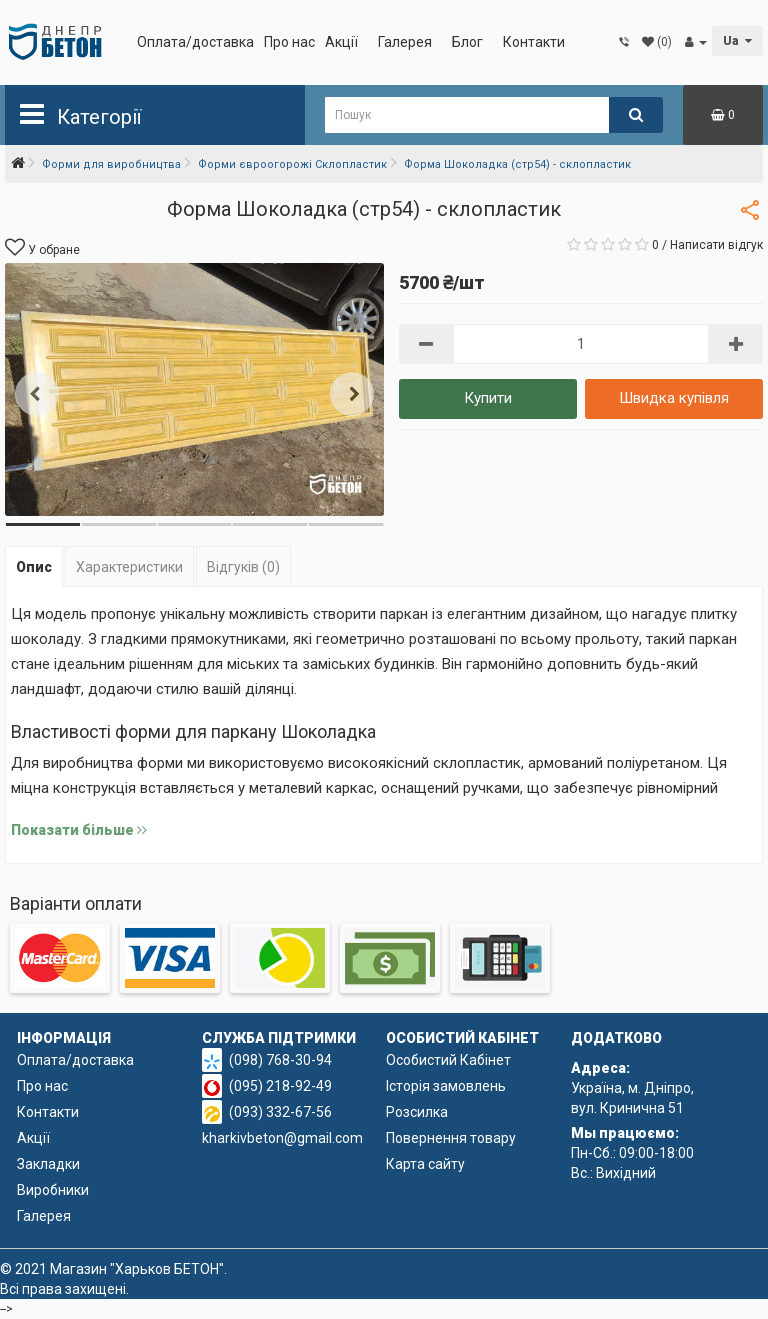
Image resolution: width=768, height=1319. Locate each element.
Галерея (405, 42)
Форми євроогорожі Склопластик (292, 164)
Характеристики (129, 567)
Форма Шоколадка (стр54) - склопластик (517, 164)
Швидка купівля (674, 398)
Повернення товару (451, 1138)
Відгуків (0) (243, 567)
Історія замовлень (446, 1086)
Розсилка (417, 1112)
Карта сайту (425, 1164)
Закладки (48, 1164)
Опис (34, 567)
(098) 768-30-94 (280, 1060)
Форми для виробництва (111, 164)
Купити (488, 398)
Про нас (289, 42)
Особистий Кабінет (448, 1060)
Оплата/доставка (195, 42)
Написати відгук (716, 245)
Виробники (53, 1190)
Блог (467, 42)
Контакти (534, 42)
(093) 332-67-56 (280, 1112)
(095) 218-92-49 (280, 1086)
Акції (341, 42)
